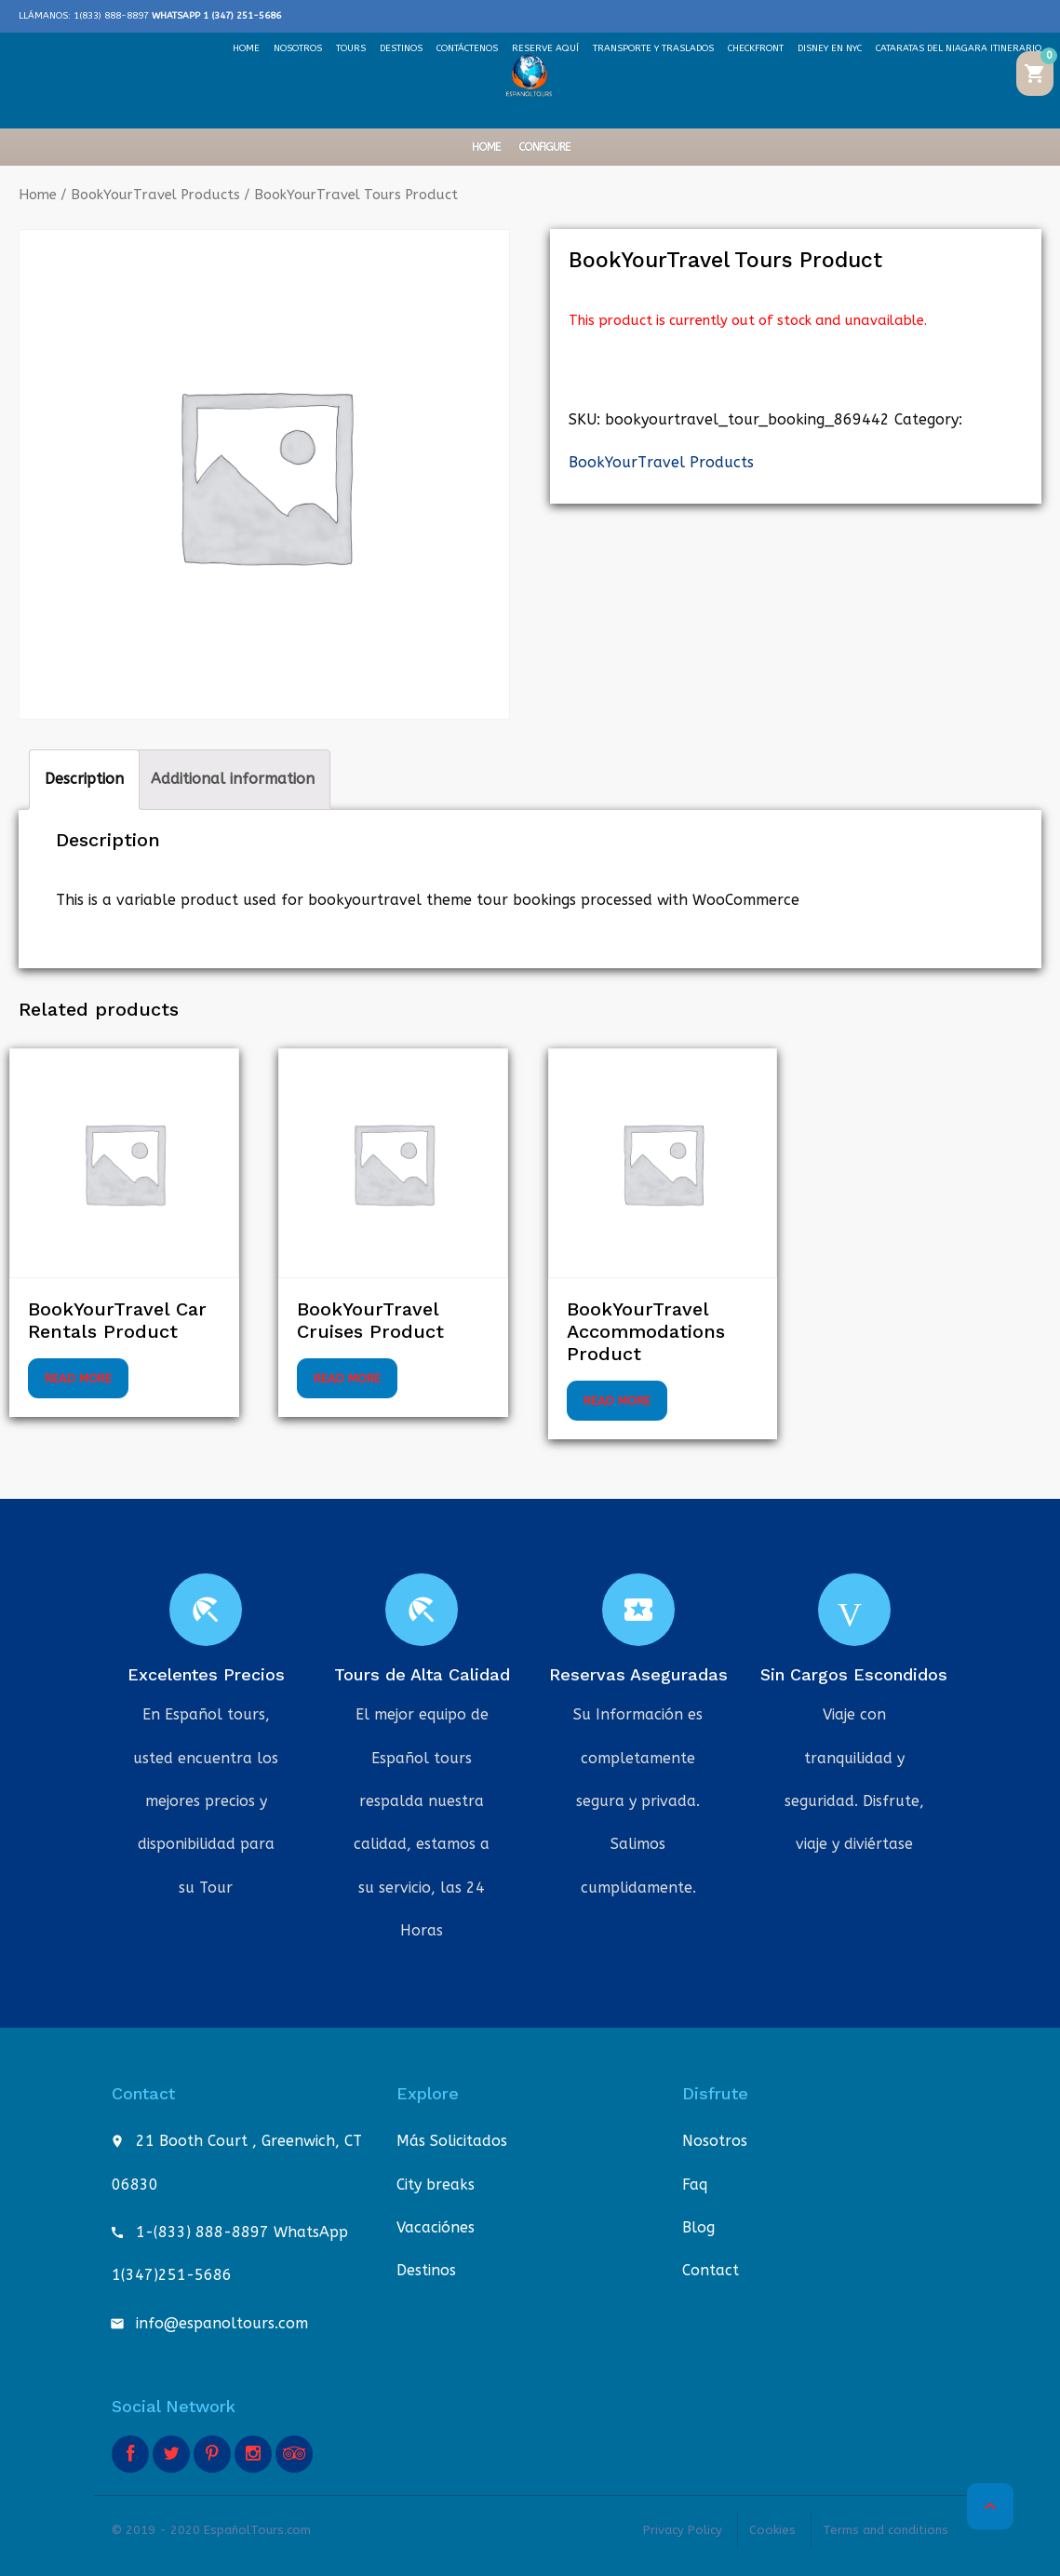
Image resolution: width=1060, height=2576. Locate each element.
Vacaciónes (435, 2227)
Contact (710, 2270)
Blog (698, 2227)
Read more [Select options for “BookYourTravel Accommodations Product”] (617, 1401)
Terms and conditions (885, 2530)
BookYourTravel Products (155, 194)
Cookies (772, 2530)
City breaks (435, 2184)
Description (84, 779)
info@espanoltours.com (222, 2323)
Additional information (233, 779)
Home (486, 147)
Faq (694, 2184)
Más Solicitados (451, 2141)
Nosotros (714, 2141)
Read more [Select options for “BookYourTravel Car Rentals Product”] (78, 1378)
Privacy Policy (682, 2530)
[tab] (84, 779)
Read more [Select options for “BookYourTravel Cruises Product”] (347, 1378)
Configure (544, 147)
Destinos (426, 2270)
